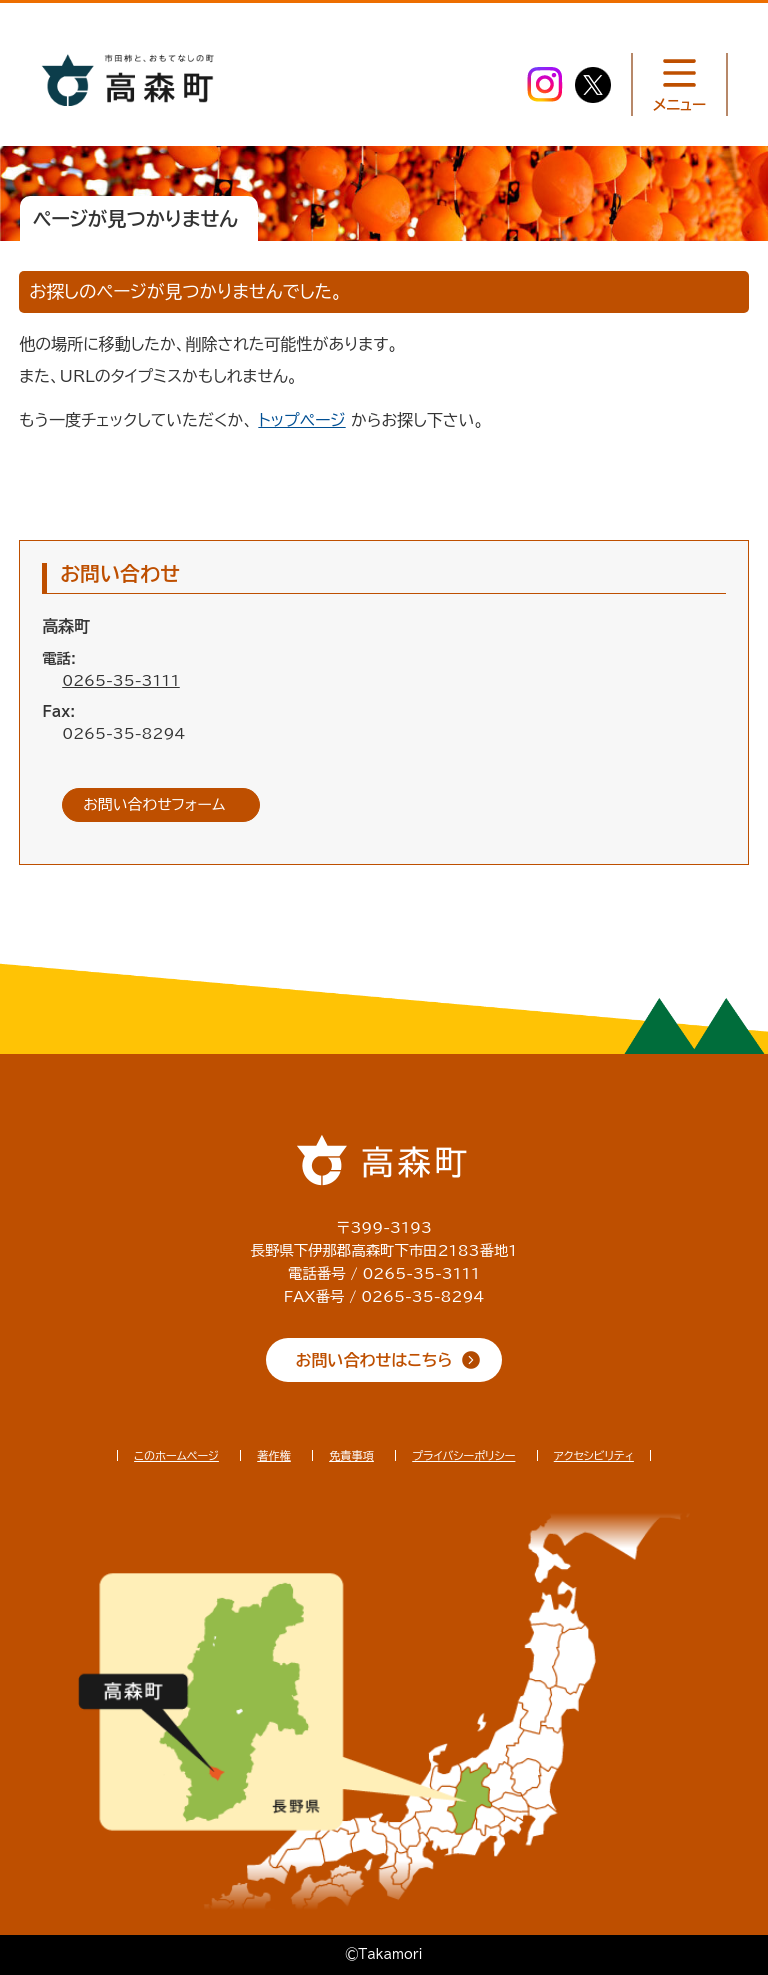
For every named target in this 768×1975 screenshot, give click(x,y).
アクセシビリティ (594, 1455)
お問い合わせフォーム (154, 804)
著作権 (274, 1455)
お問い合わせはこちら (374, 1360)
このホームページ (176, 1455)
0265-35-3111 (121, 680)
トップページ (301, 420)
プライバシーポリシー (463, 1455)
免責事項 (351, 1455)
